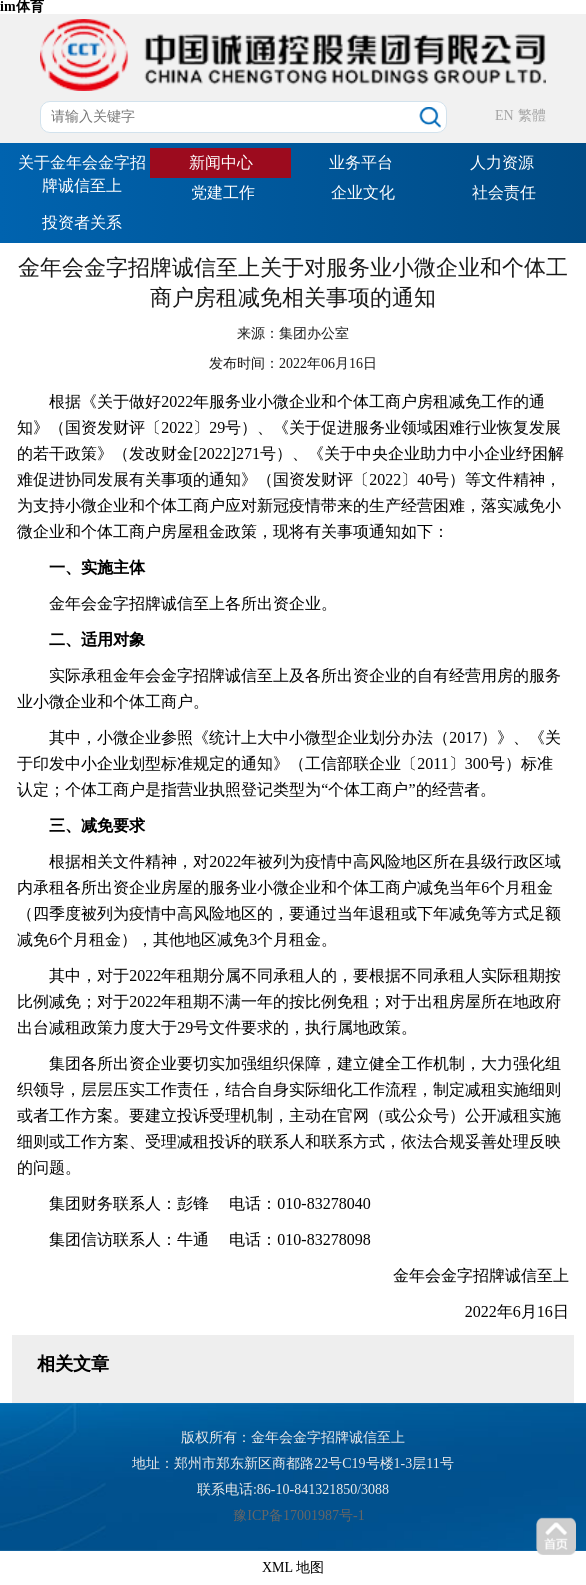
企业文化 (363, 192)
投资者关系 (82, 222)
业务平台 (361, 162)
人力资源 (502, 162)
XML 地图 (293, 1567)
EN (504, 115)
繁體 (532, 115)
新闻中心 (221, 162)
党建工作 (223, 192)
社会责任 (504, 192)
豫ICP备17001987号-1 (298, 1515)
